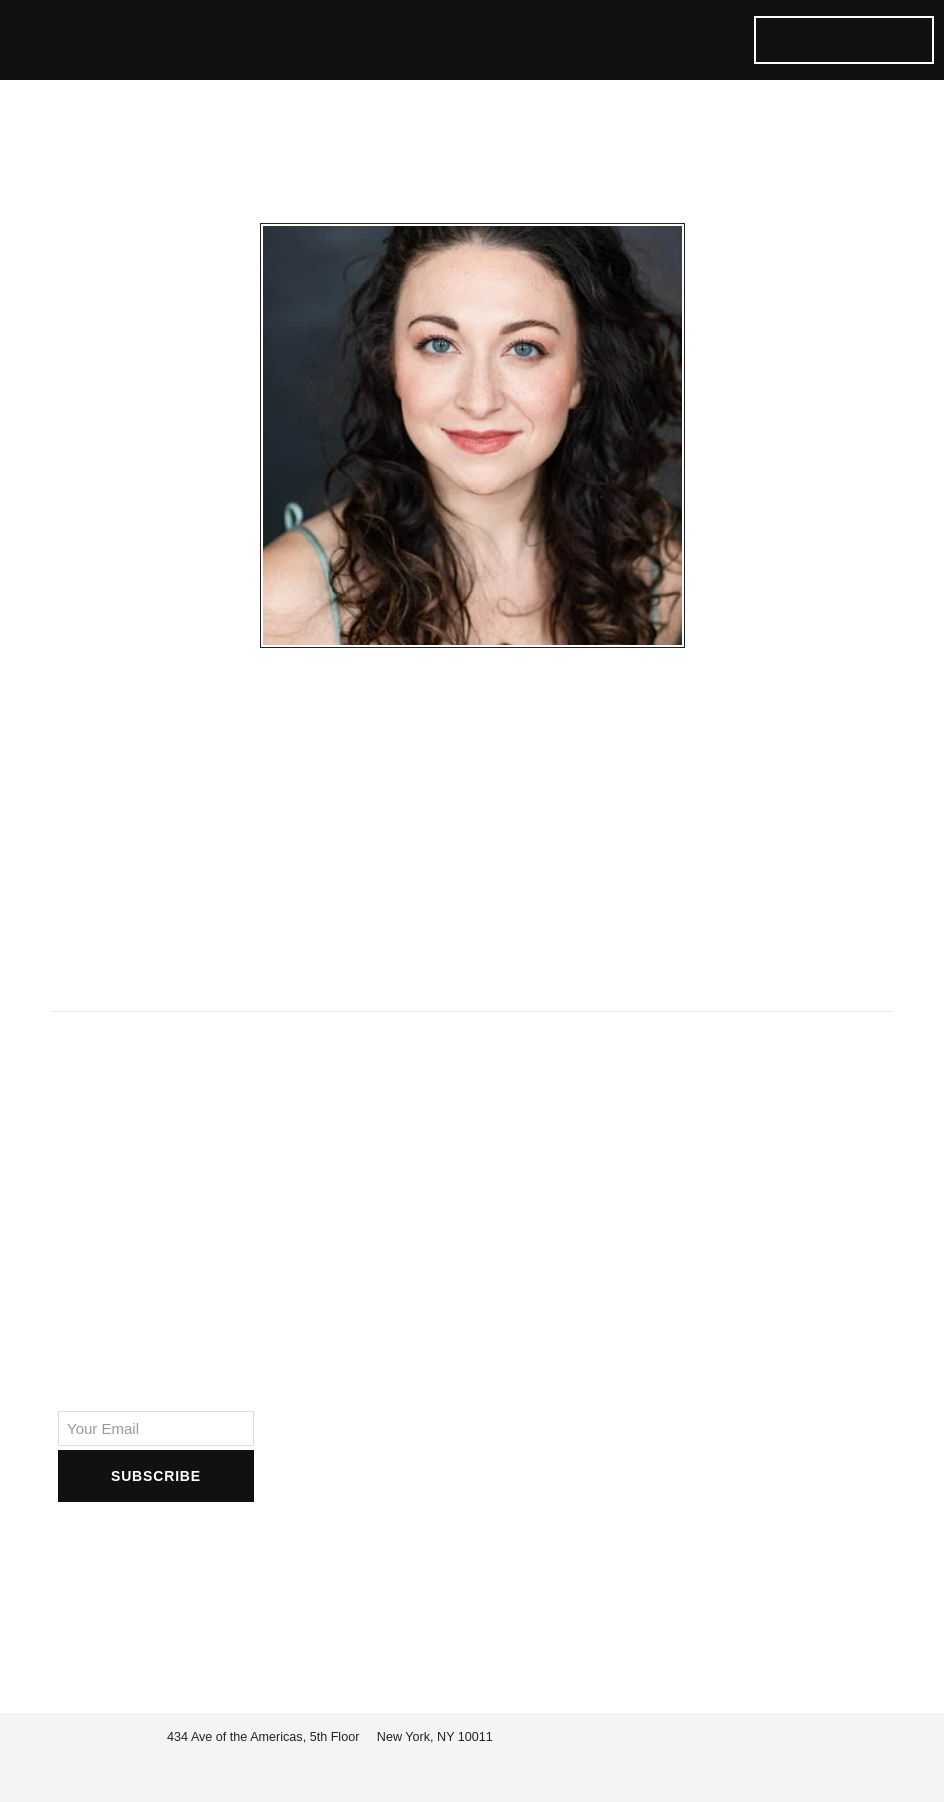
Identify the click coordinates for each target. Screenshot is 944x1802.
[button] (628, 40)
